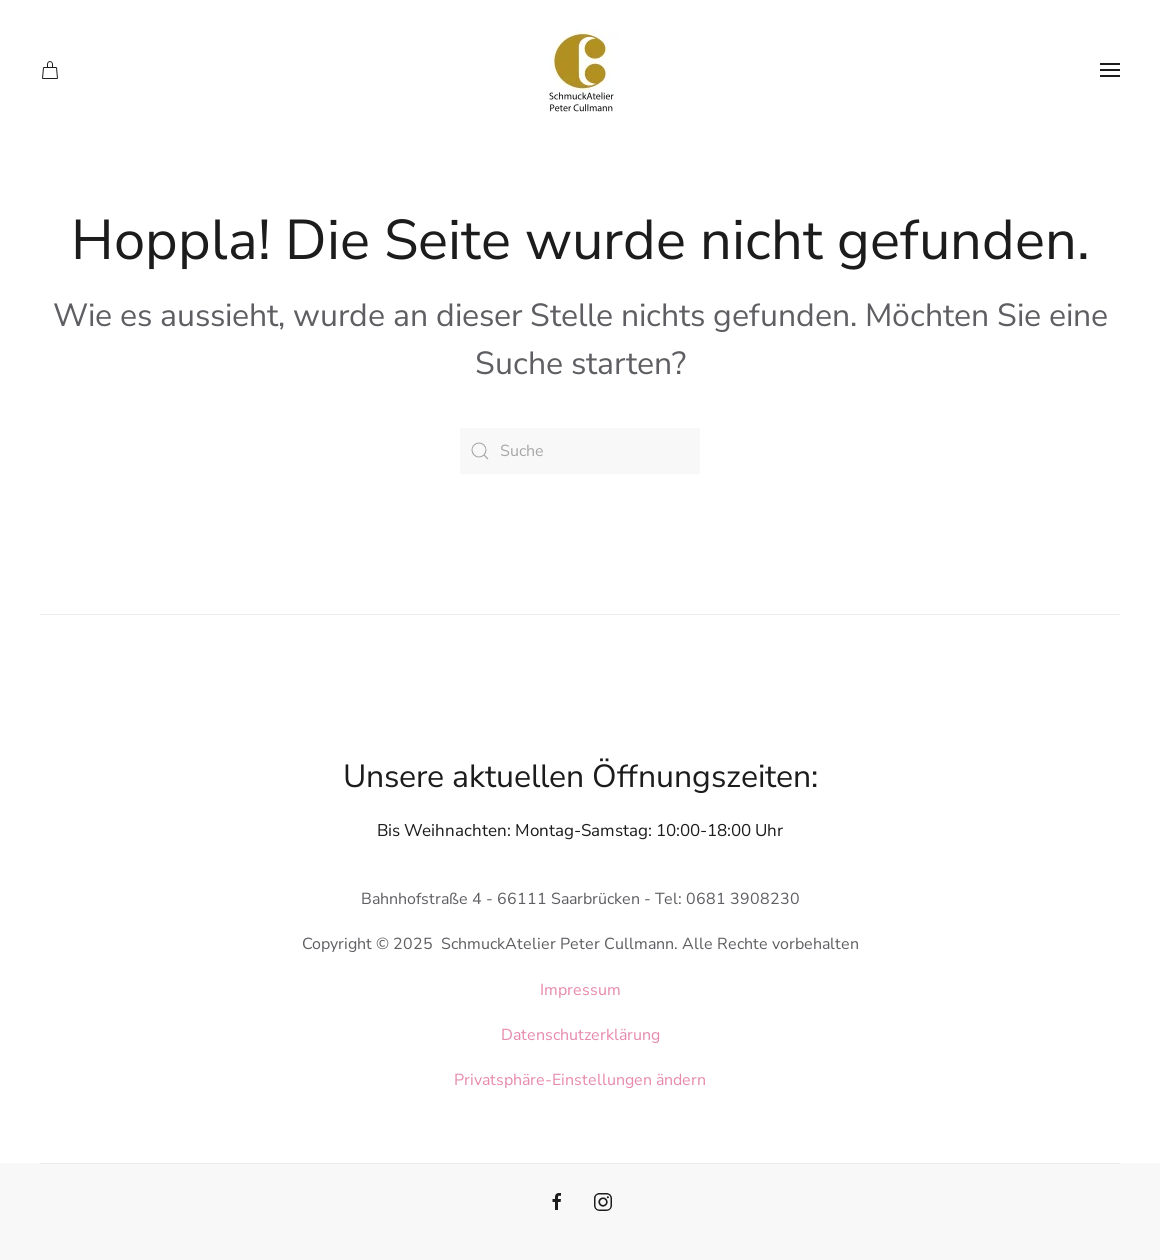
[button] (1110, 70)
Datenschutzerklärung (580, 1035)
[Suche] (580, 451)
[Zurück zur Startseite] (580, 70)
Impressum (580, 990)
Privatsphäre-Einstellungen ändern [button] (580, 1080)
